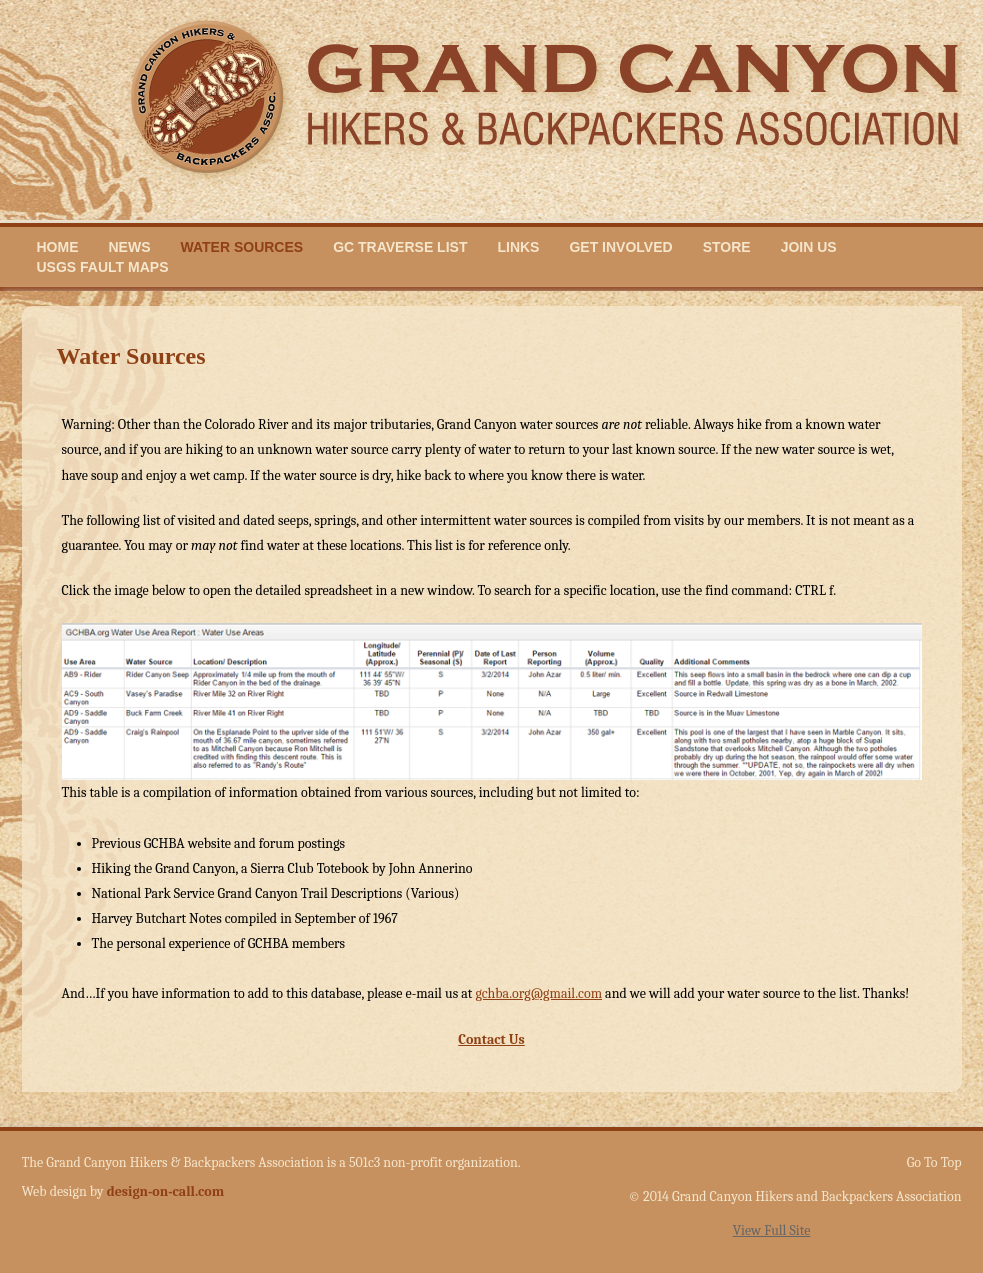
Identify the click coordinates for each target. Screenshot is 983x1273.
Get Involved (620, 247)
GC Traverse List (400, 247)
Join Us (809, 247)
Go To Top (934, 1163)
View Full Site (772, 1230)
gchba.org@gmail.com (538, 993)
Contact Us (491, 1039)
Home (58, 247)
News (130, 247)
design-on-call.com (166, 1191)
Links (518, 247)
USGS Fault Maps (103, 267)
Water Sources (242, 247)
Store (727, 247)
